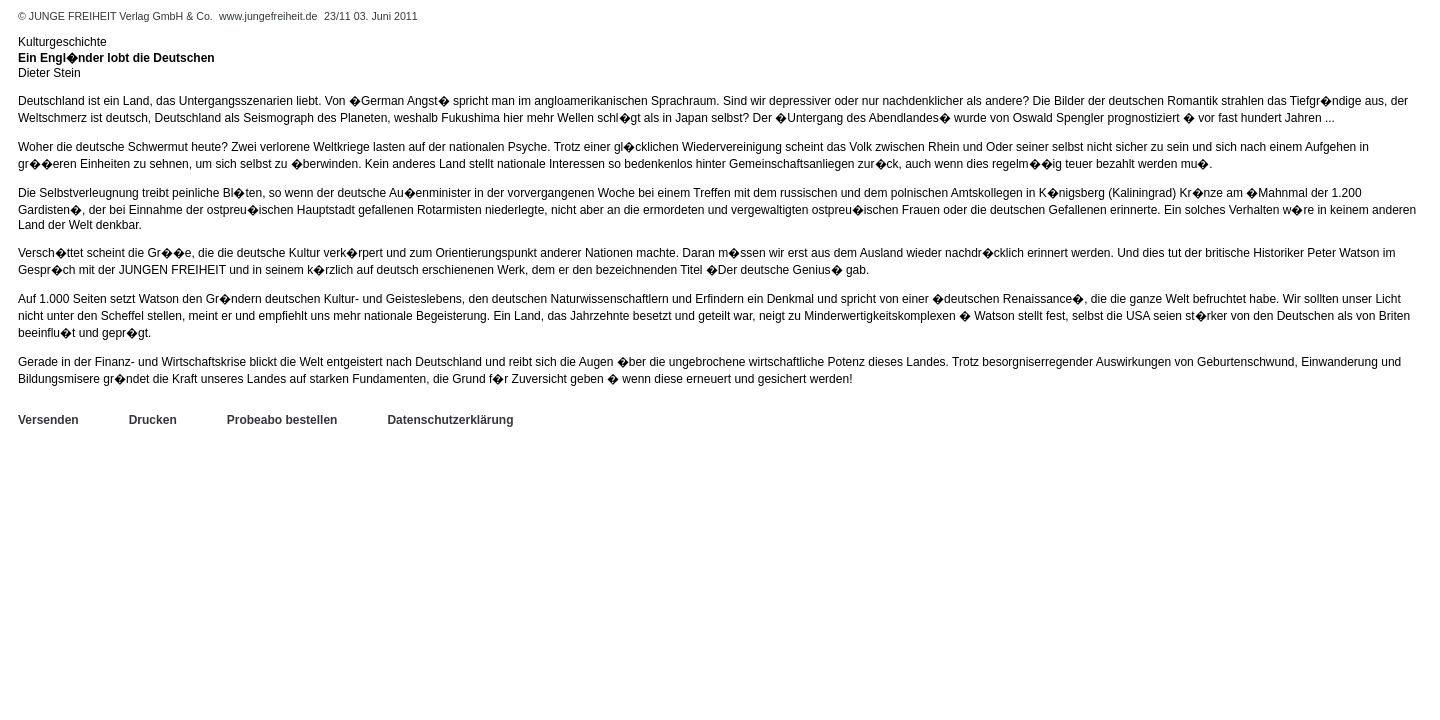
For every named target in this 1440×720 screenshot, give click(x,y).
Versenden (48, 420)
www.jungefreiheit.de (268, 16)
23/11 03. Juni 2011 (371, 16)
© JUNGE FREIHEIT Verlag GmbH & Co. (117, 16)
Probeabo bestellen (282, 420)
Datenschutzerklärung (450, 420)
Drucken (153, 420)
